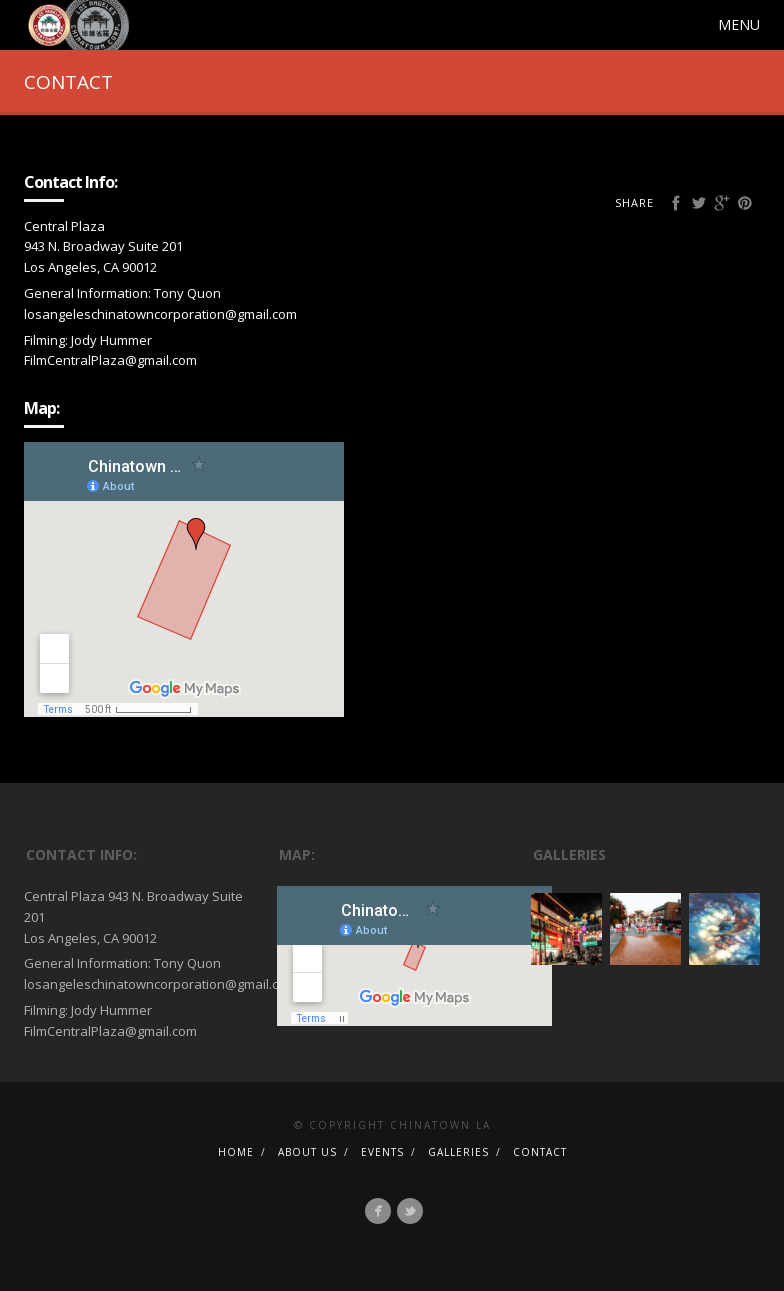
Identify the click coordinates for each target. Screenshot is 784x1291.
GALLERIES (458, 1152)
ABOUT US (307, 1152)
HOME (236, 1152)
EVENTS (382, 1152)
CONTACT (540, 1152)
